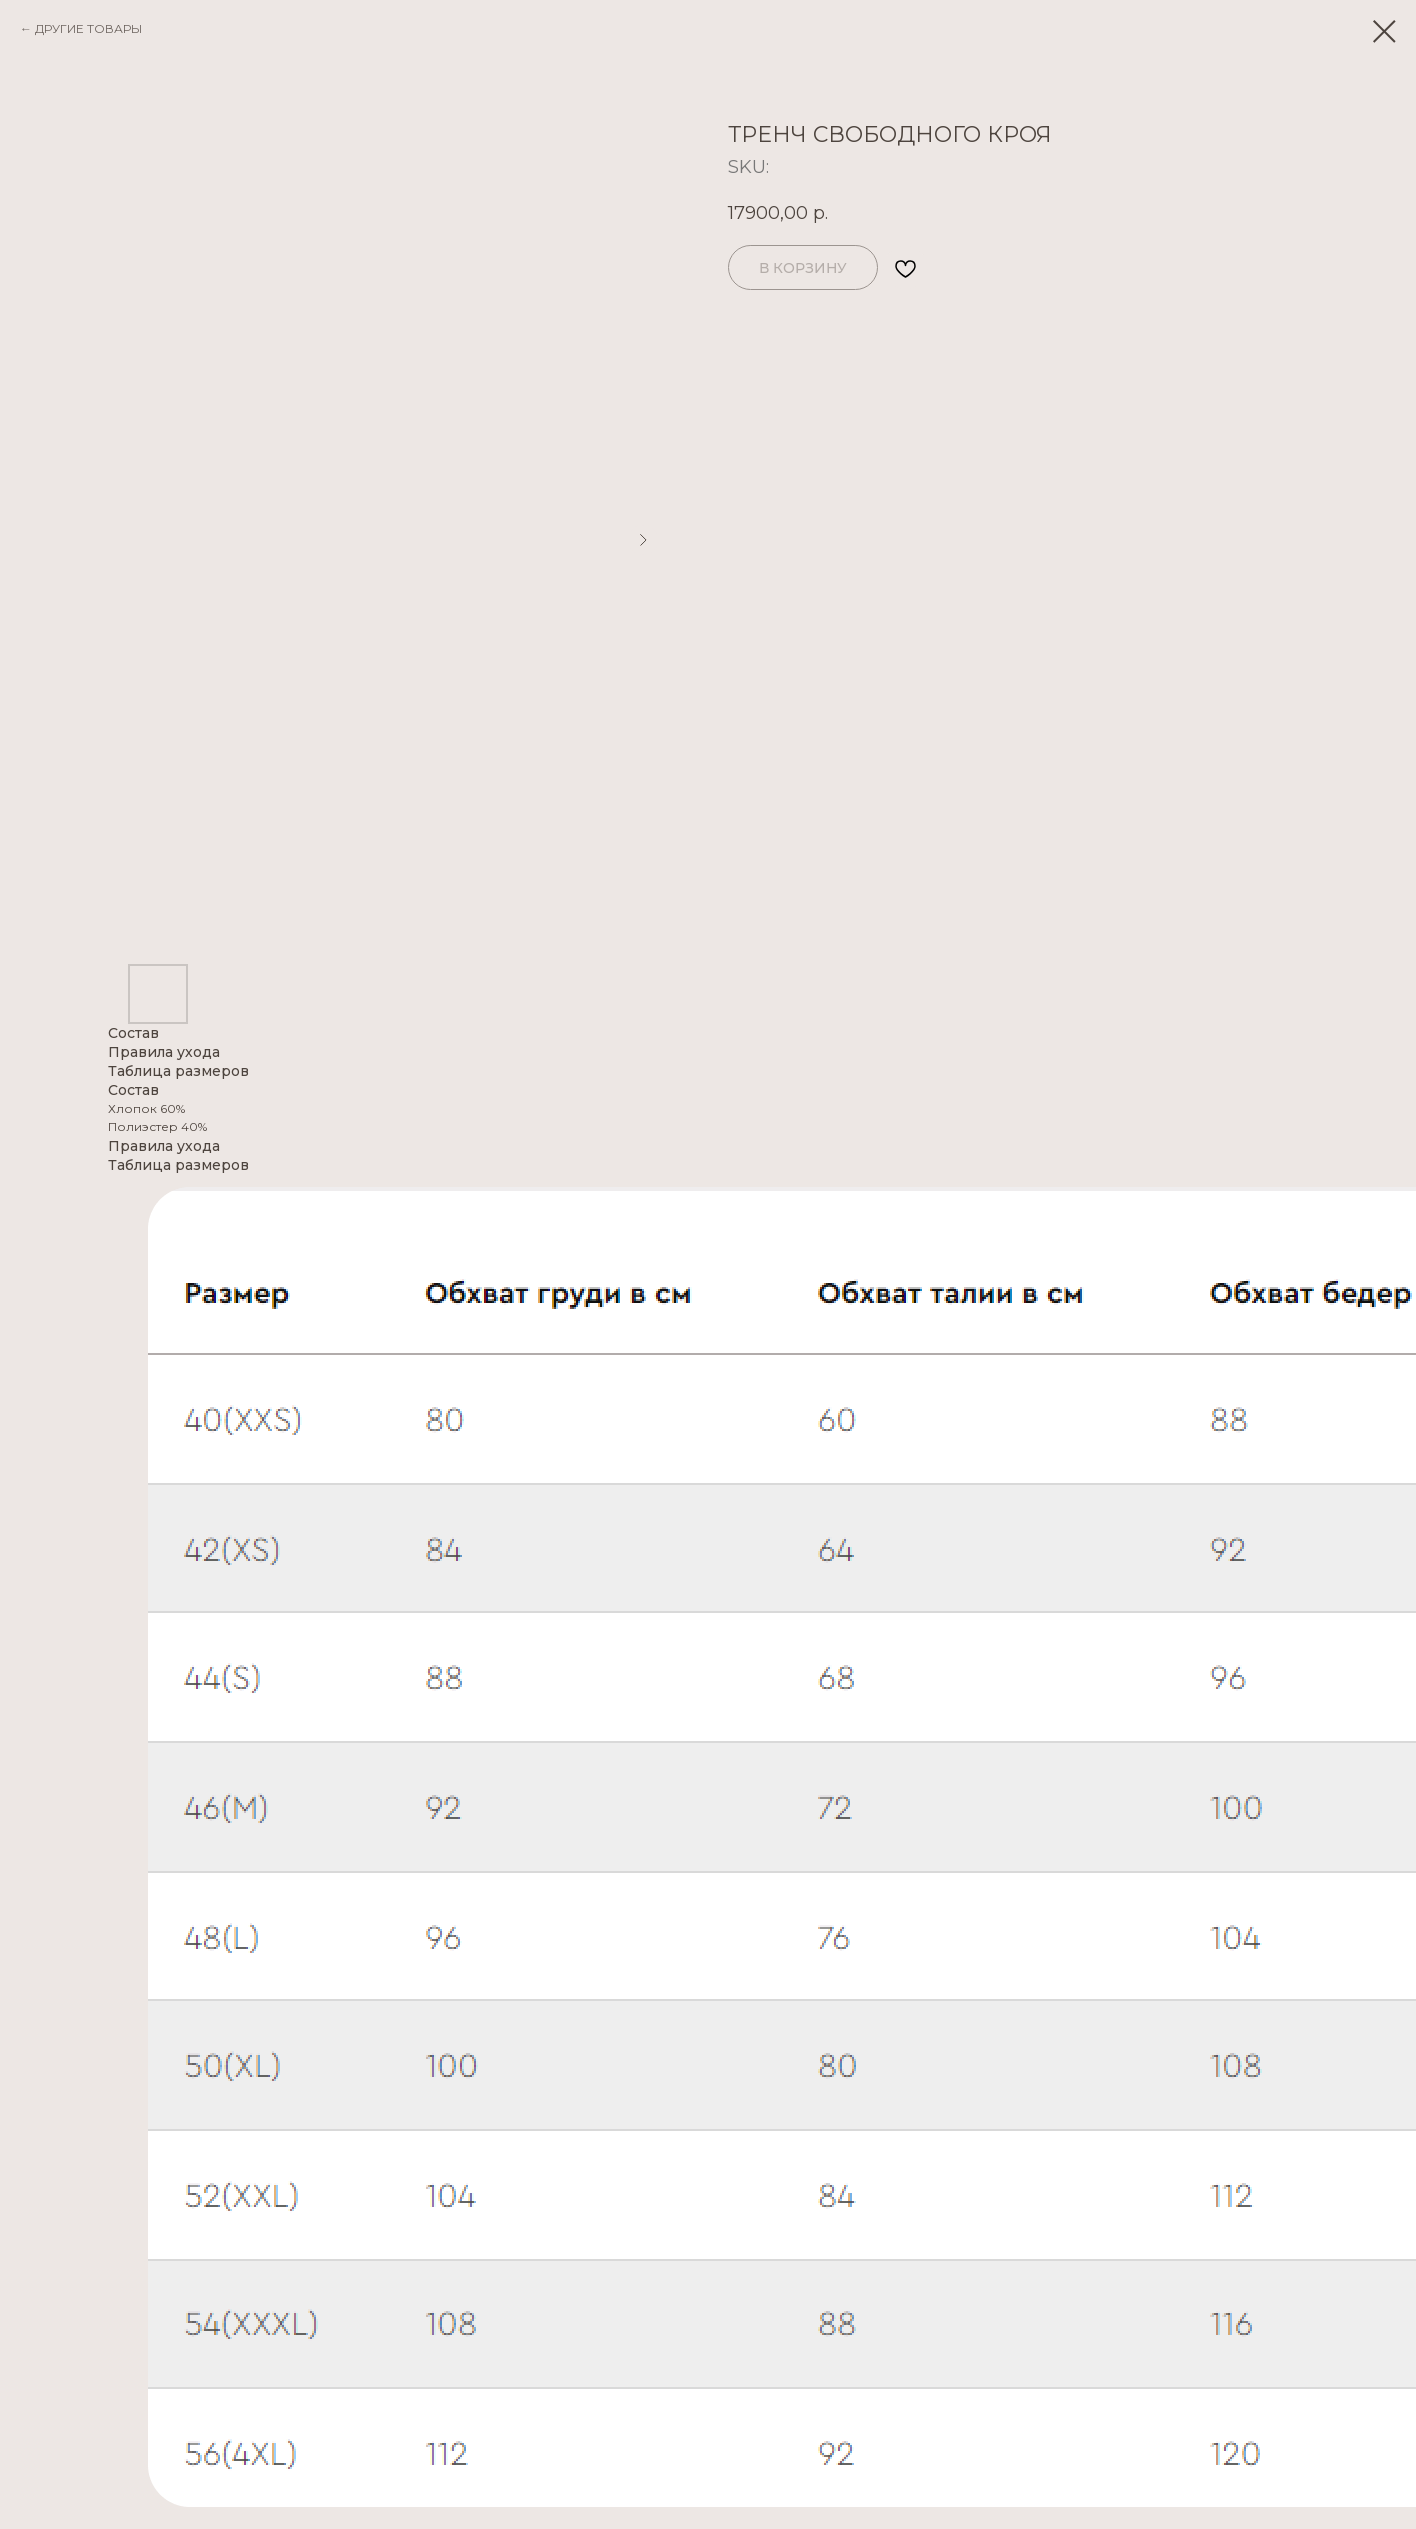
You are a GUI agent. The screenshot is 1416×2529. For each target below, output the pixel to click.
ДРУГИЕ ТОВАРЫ (88, 28)
